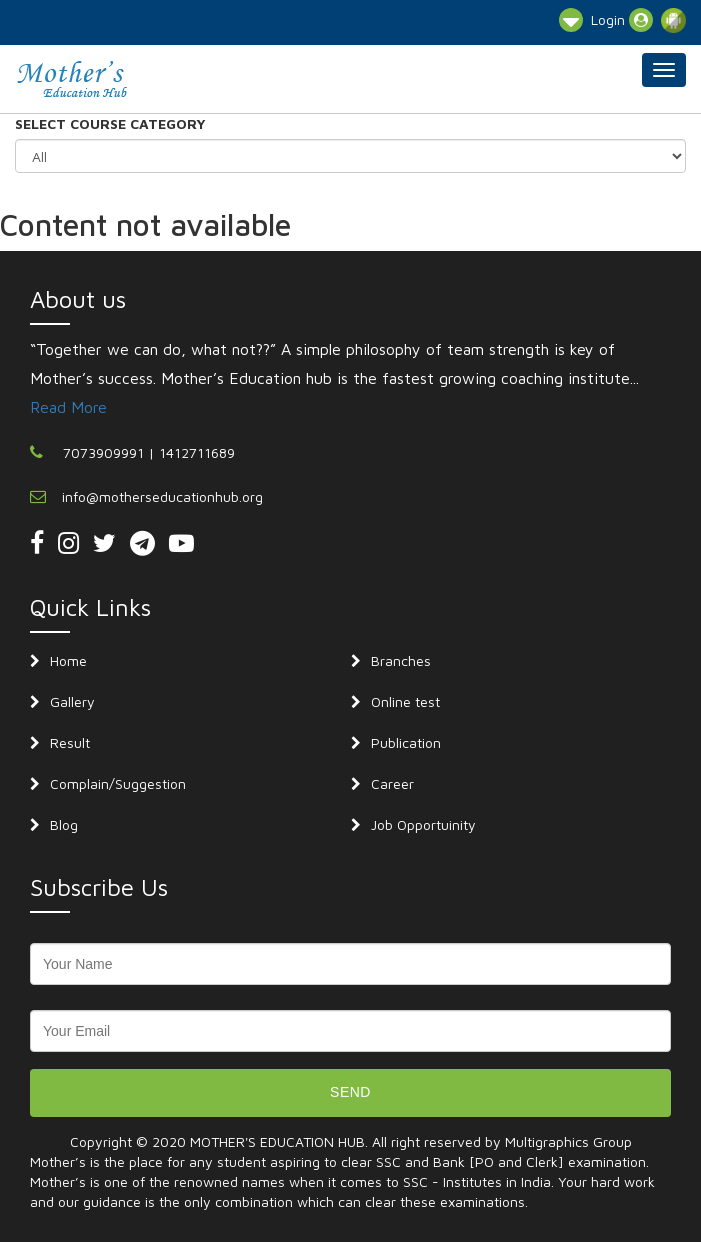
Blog (64, 824)
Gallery (72, 701)
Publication (406, 742)
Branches (401, 660)
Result (70, 742)
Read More (68, 407)
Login (622, 20)
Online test (405, 701)
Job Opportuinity (423, 824)
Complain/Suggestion (118, 783)
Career (392, 783)
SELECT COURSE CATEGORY (110, 123)
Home (68, 660)
